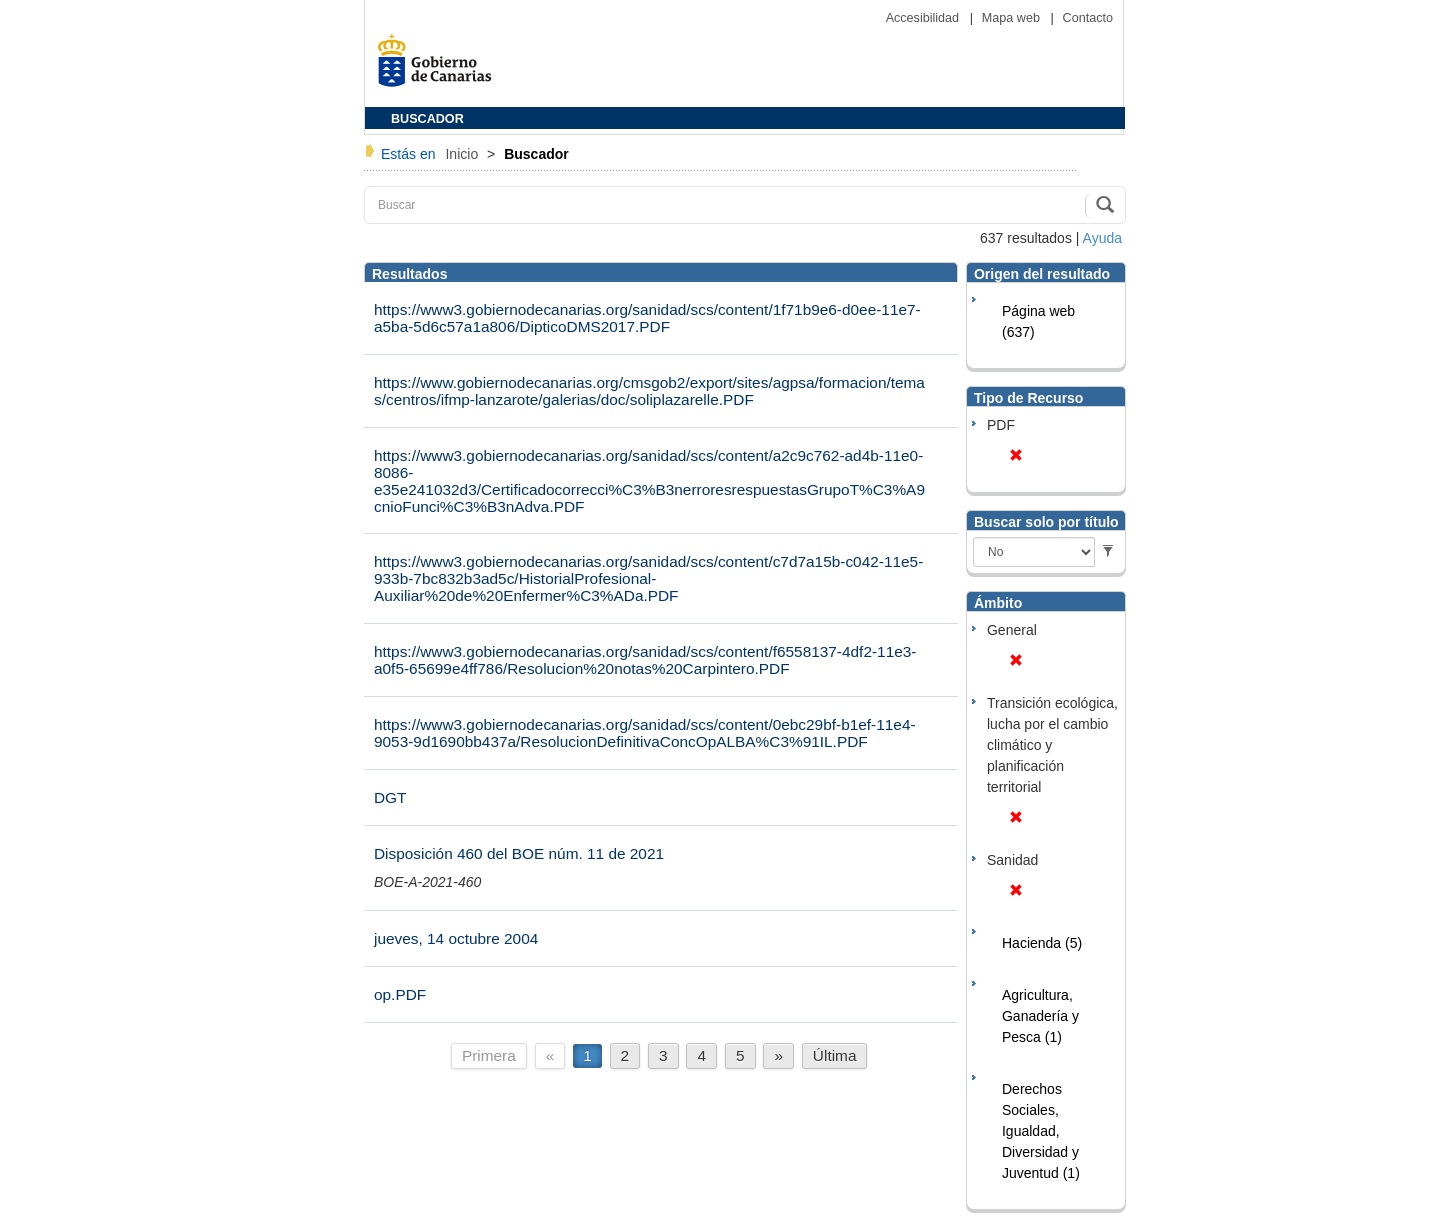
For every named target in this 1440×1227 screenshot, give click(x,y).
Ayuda (1102, 238)
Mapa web (1013, 18)
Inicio (463, 154)
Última (835, 1055)
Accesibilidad (924, 18)
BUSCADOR (427, 119)
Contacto (1088, 18)
